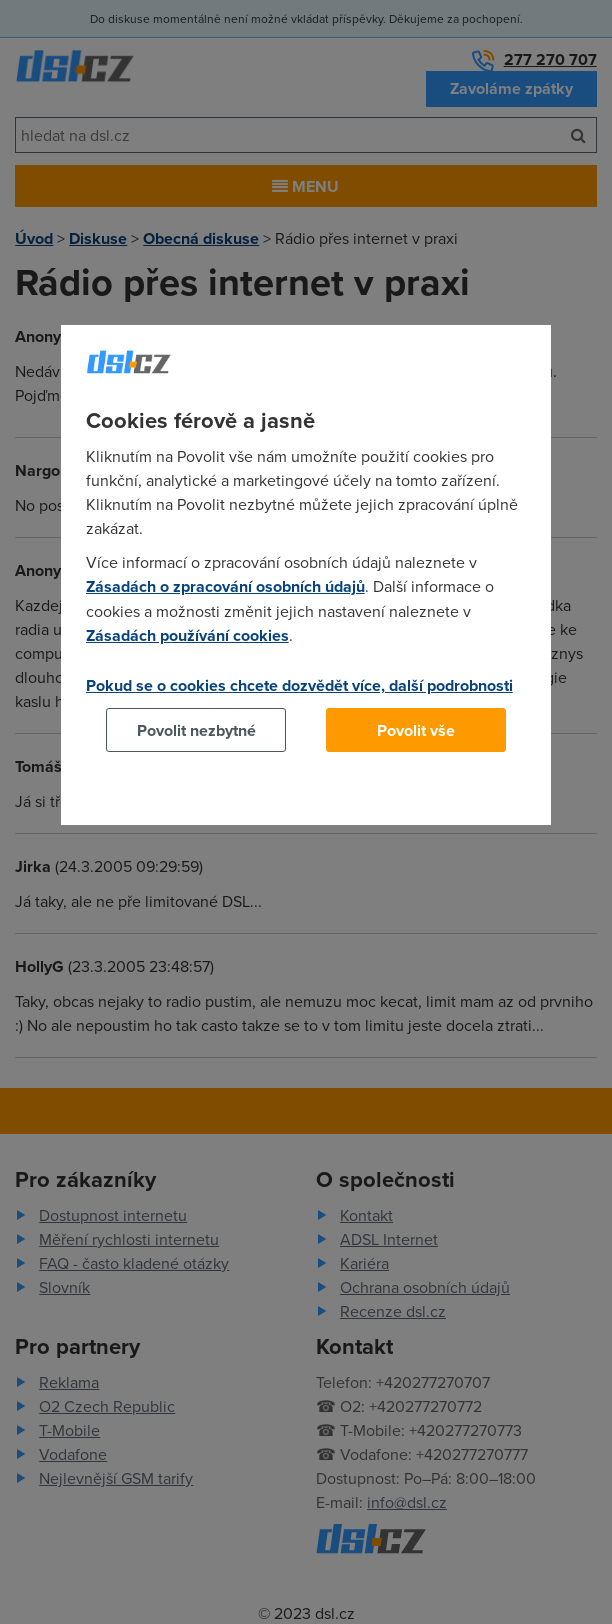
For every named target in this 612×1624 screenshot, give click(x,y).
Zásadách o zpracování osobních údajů (225, 586)
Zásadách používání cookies (187, 635)
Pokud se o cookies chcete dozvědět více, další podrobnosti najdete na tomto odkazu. (299, 697)
